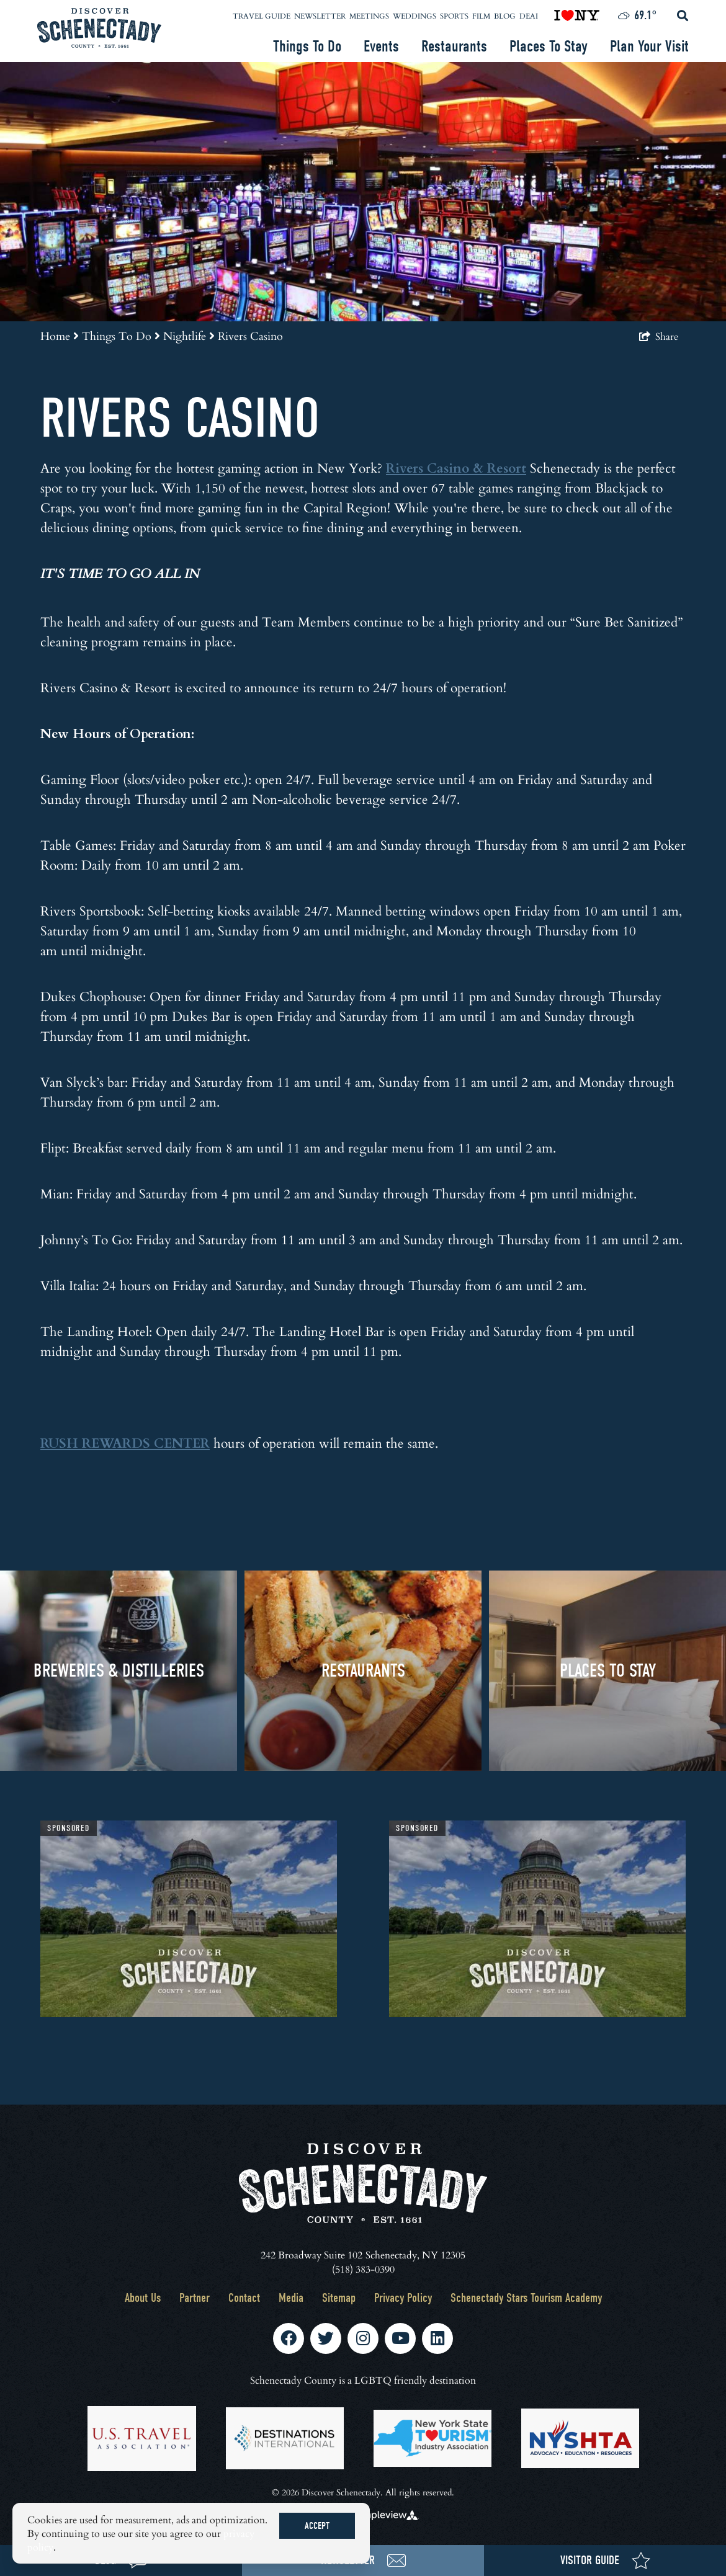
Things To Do (307, 46)
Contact (244, 2298)
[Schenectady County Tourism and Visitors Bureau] (99, 27)
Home (59, 335)
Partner (194, 2298)
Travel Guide (261, 15)
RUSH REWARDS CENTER (125, 1442)
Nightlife (189, 335)
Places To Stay (548, 46)
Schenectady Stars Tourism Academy (526, 2298)
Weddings (414, 15)
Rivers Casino (250, 335)
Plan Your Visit (649, 46)
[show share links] (659, 336)
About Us (143, 2298)
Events (381, 46)
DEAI (528, 15)
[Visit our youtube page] (401, 2338)
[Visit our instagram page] (363, 2338)
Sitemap (339, 2298)
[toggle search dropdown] (682, 15)
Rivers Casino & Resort (456, 467)
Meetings (369, 15)
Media (291, 2298)
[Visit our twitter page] (326, 2338)
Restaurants (454, 46)
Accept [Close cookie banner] (317, 2525)
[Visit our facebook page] (288, 2338)
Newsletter (320, 15)
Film (481, 15)
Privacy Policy (403, 2298)
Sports (454, 15)
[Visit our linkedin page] (437, 2338)
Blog (505, 15)
